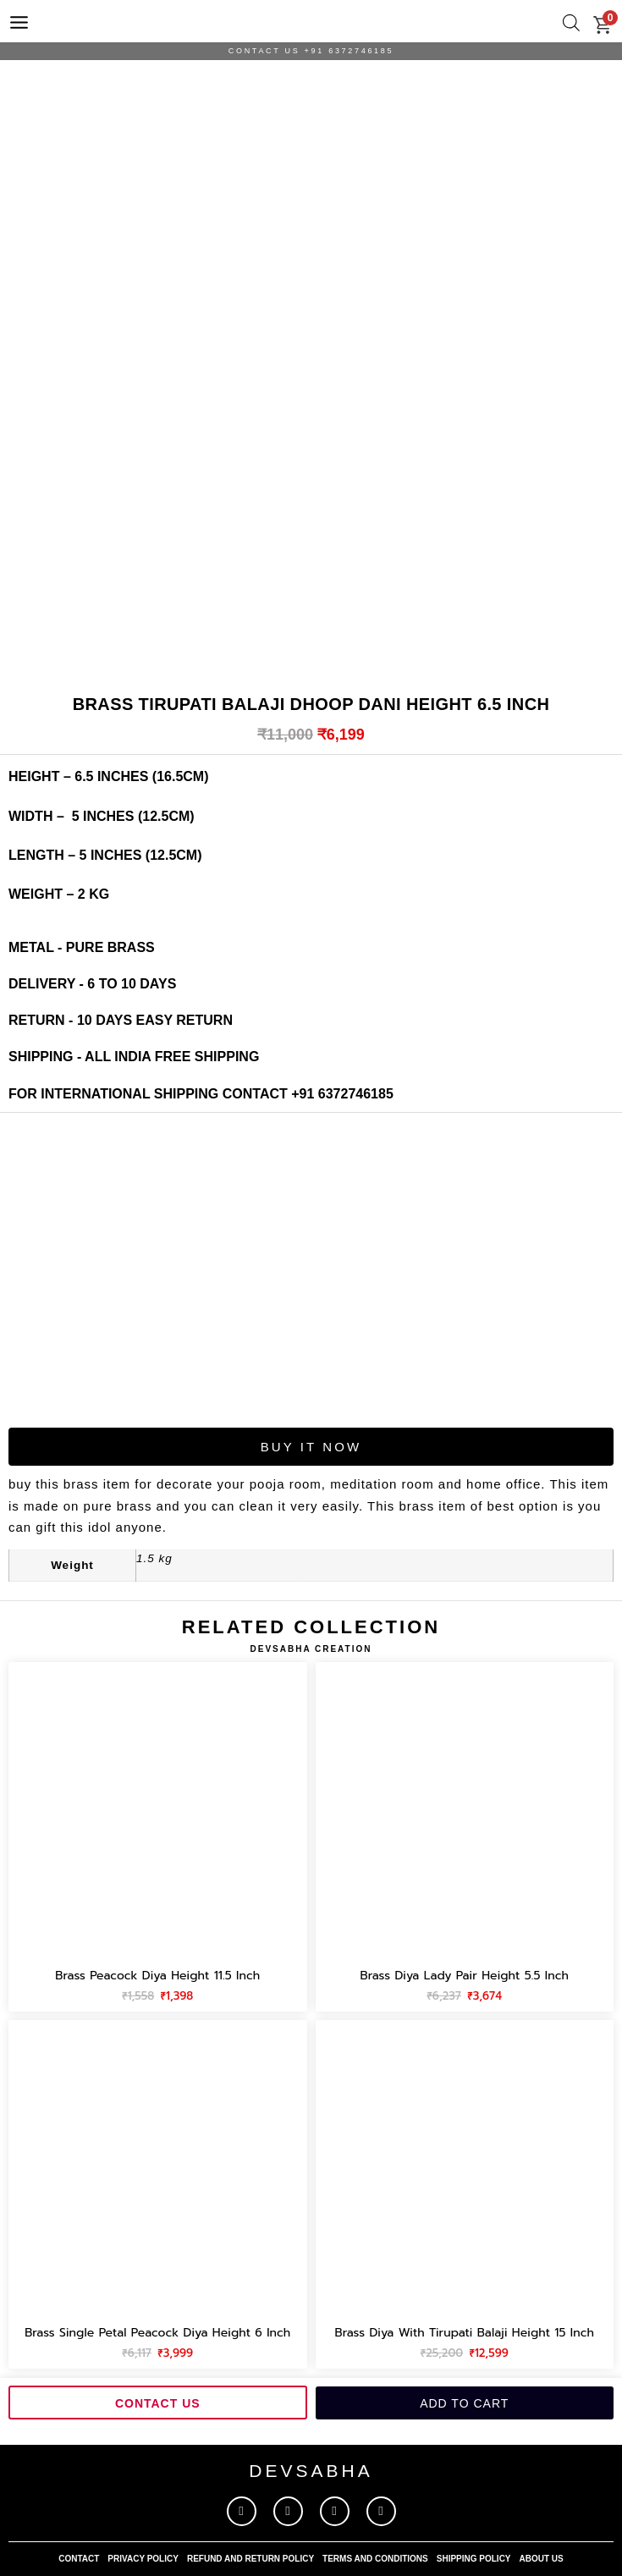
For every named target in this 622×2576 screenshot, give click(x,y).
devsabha (310, 2470)
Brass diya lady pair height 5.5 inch (465, 1975)
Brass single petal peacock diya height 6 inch (157, 2333)
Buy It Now (311, 1446)
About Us (542, 2558)
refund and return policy (250, 2558)
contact (78, 2558)
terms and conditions (375, 2558)
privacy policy (143, 2558)
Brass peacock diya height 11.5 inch (157, 1975)
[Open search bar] (571, 22)
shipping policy (474, 2558)
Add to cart (464, 2403)
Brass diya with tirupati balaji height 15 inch (464, 2333)
